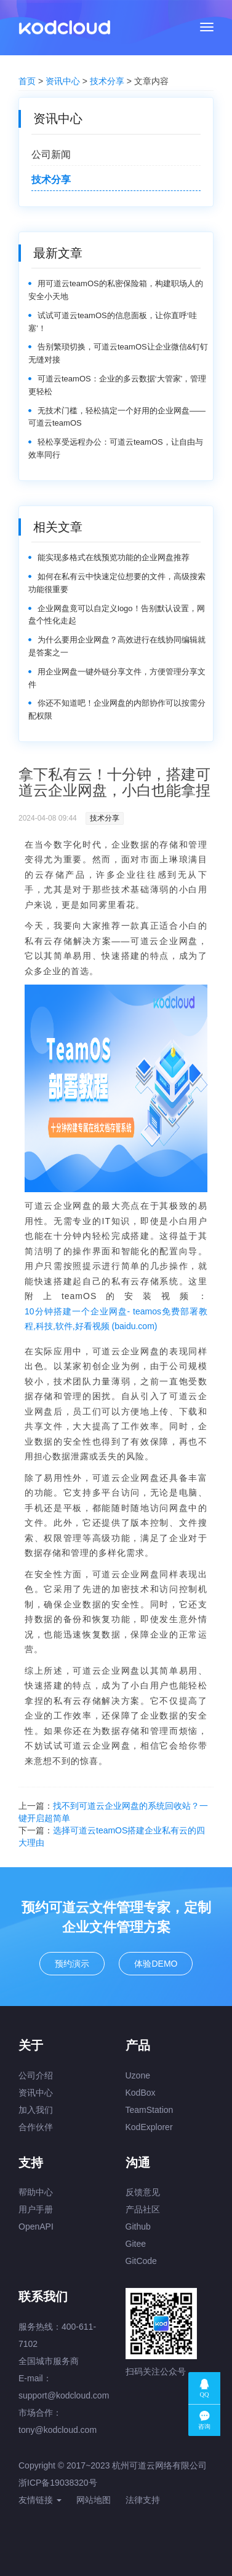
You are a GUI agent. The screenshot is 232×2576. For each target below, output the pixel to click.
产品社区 (143, 2209)
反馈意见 (143, 2192)
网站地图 (93, 2500)
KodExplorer (149, 2127)
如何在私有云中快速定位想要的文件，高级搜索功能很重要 (117, 583)
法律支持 (143, 2500)
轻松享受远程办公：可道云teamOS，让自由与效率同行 (115, 448)
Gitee (136, 2244)
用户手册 (35, 2209)
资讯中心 (63, 81)
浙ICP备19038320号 (57, 2483)
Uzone (138, 2075)
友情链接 (40, 2500)
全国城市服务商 (48, 2361)
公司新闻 (51, 154)
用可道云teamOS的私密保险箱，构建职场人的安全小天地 (115, 290)
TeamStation (150, 2110)
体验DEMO (155, 1964)
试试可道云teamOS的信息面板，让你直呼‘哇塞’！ (112, 322)
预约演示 (72, 1964)
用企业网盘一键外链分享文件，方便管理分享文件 (117, 678)
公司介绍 (35, 2075)
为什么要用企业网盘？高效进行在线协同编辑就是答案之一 (117, 646)
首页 (27, 81)
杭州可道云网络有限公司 (159, 2465)
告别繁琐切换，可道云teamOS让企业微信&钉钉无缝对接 (118, 353)
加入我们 (35, 2110)
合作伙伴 (35, 2127)
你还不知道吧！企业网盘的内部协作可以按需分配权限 (117, 709)
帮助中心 (35, 2192)
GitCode (141, 2261)
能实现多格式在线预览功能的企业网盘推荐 (114, 557)
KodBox (141, 2093)
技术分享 (107, 81)
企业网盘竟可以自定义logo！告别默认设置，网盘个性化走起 (116, 615)
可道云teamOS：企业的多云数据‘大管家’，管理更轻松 (117, 385)
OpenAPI (36, 2226)
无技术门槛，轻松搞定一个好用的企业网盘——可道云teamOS (117, 417)
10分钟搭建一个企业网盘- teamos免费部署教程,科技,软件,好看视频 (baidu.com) (116, 1319)
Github (138, 2226)
